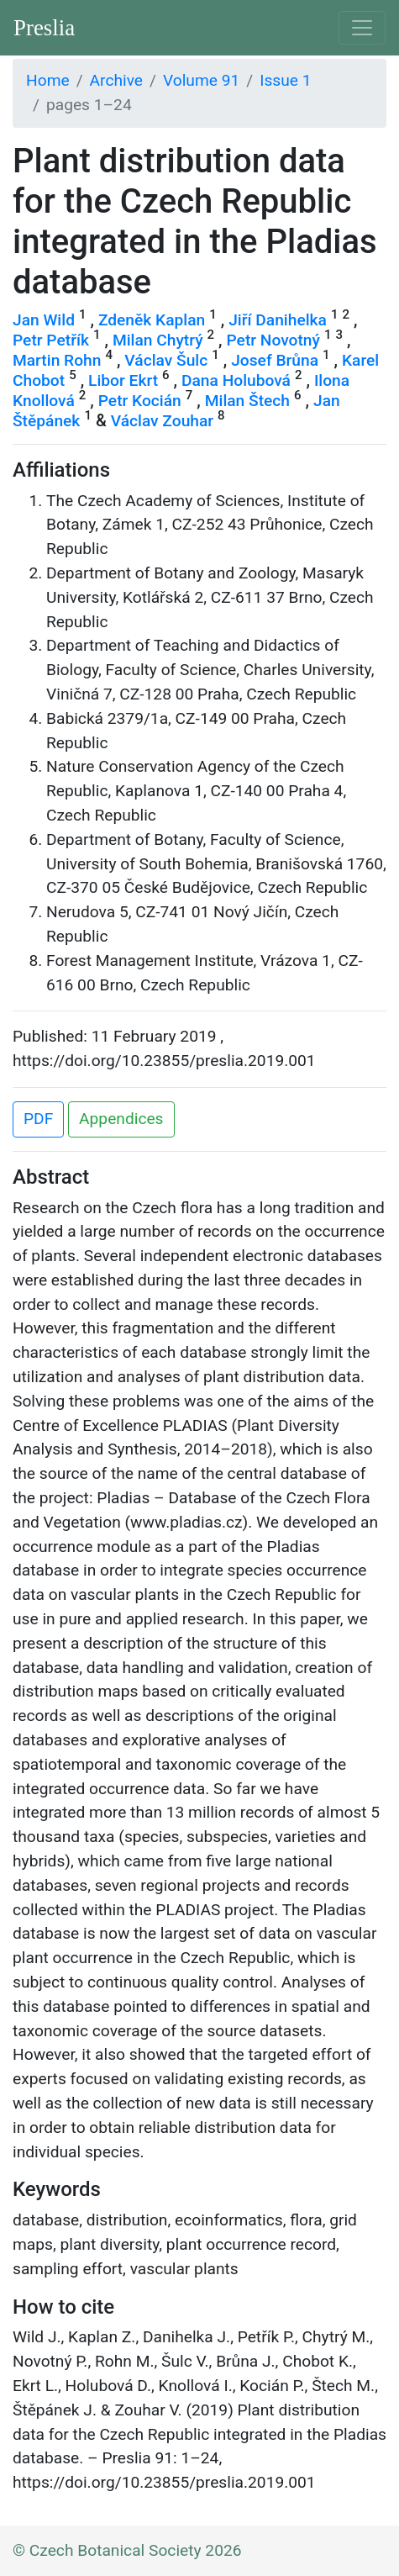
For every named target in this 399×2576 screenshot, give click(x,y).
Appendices (121, 1118)
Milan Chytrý (158, 340)
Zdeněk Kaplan (151, 320)
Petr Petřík (51, 340)
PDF (38, 1118)
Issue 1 (285, 80)
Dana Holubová (236, 380)
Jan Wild (44, 320)
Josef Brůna (274, 360)
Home (48, 80)
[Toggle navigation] (362, 28)
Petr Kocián (139, 400)
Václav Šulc (165, 360)
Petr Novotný (273, 340)
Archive (116, 80)
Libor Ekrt (123, 380)
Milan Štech (247, 400)
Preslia (44, 27)
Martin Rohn (57, 360)
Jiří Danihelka (277, 320)
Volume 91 (201, 80)
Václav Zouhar (162, 420)
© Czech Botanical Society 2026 (127, 2550)
